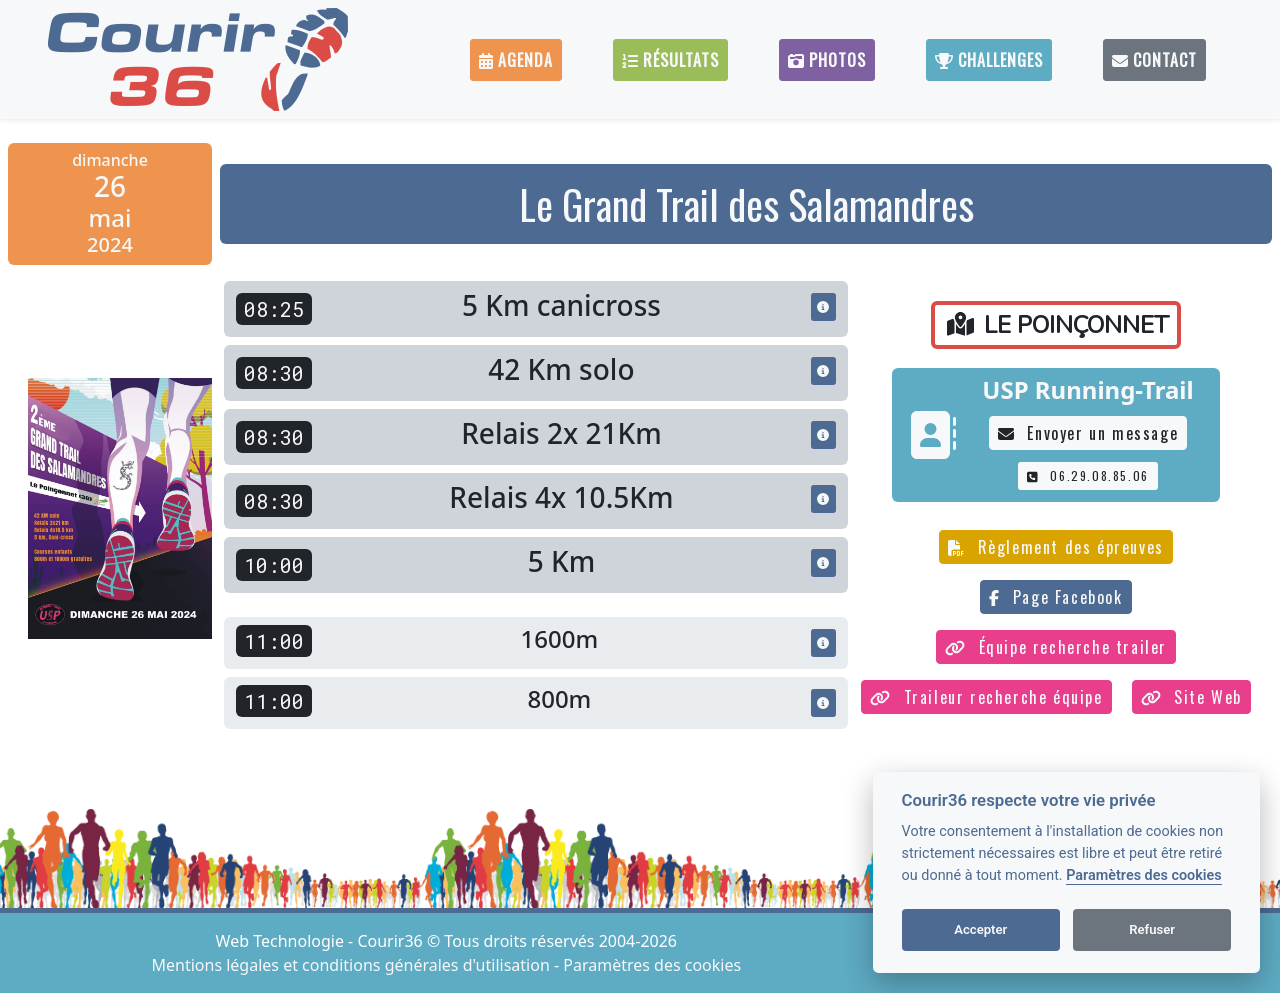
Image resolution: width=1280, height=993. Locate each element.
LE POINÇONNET (1058, 325)
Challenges (989, 60)
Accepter (980, 929)
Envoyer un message (1088, 433)
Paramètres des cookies (1143, 875)
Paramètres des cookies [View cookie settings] (652, 965)
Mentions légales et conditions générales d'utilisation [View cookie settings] (353, 965)
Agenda (516, 60)
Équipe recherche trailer (1056, 647)
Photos (827, 60)
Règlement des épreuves (1056, 547)
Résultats (670, 60)
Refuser (1152, 929)
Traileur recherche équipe (986, 697)
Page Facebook (1055, 597)
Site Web (1191, 697)
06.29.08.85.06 (1088, 475)
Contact (1154, 60)
